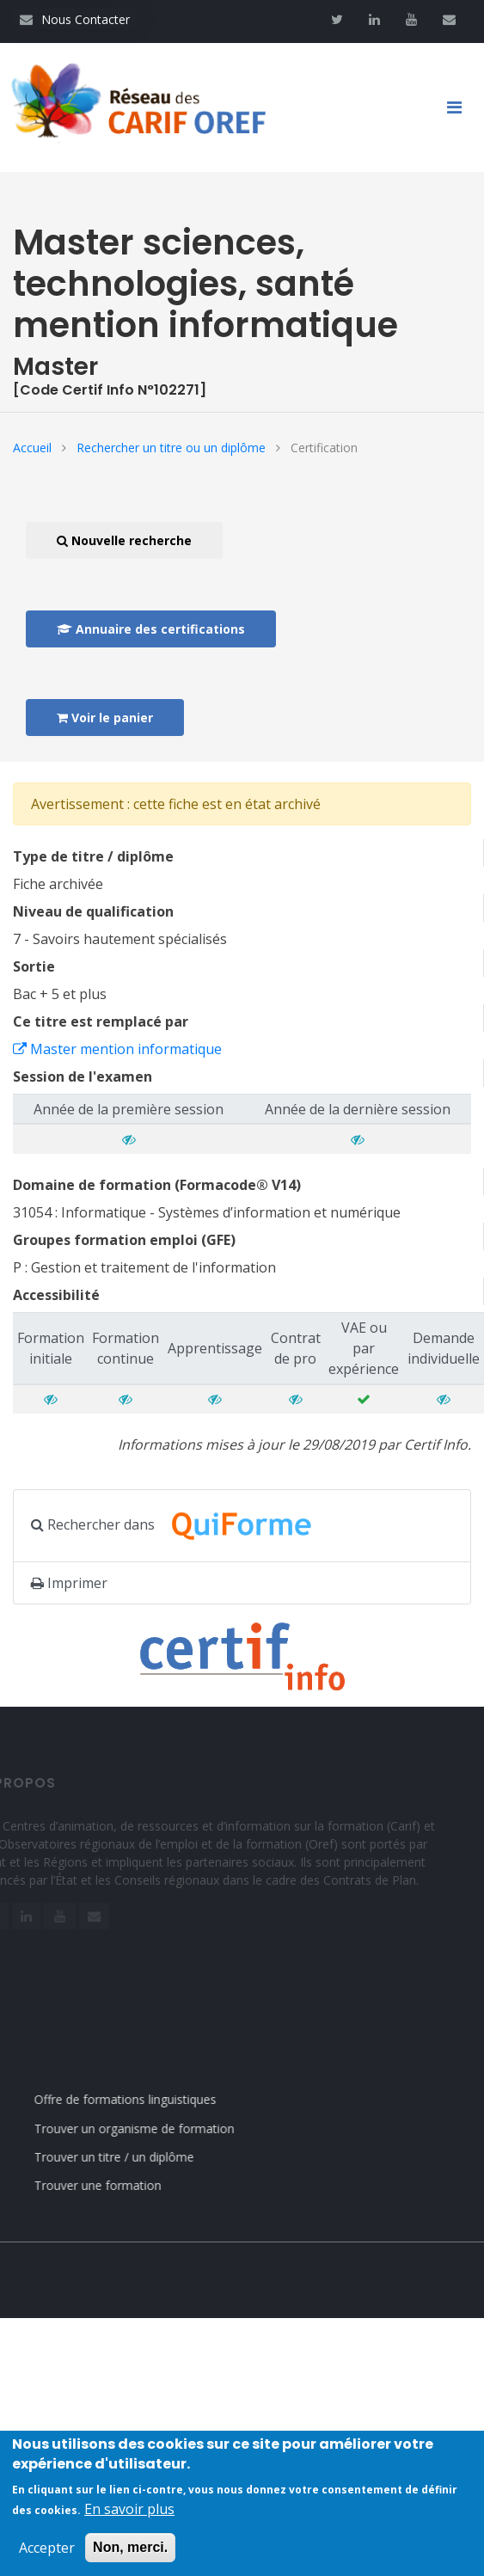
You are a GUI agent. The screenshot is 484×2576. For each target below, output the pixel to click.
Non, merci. (130, 2549)
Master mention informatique (117, 1049)
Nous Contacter (75, 19)
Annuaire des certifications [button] (151, 629)
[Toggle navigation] (460, 107)
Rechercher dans (180, 1525)
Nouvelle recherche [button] (124, 540)
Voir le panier (105, 717)
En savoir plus (129, 2510)
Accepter (47, 2549)
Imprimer (69, 1582)
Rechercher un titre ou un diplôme (171, 447)
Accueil (32, 447)
